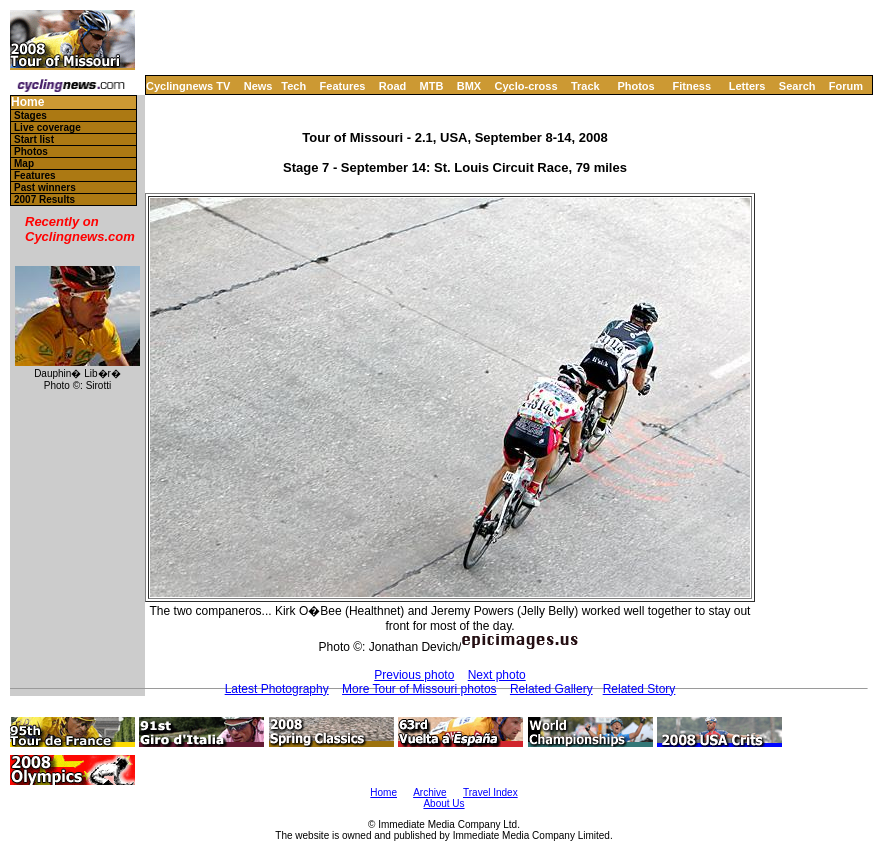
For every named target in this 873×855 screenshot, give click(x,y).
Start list (34, 139)
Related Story (639, 689)
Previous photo (414, 675)
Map (24, 163)
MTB (432, 86)
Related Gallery (551, 689)
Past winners (45, 187)
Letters (747, 86)
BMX (469, 86)
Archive (429, 792)
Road (393, 86)
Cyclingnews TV (188, 86)
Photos (635, 86)
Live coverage (47, 127)
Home (27, 102)
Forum (846, 86)
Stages (30, 115)
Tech (293, 86)
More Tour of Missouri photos (419, 689)
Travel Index (490, 792)
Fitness (691, 86)
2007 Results (44, 199)
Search (797, 86)
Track (585, 86)
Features (343, 86)
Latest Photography (277, 689)
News (258, 86)
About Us (443, 803)
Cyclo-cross (526, 86)
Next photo (497, 675)
